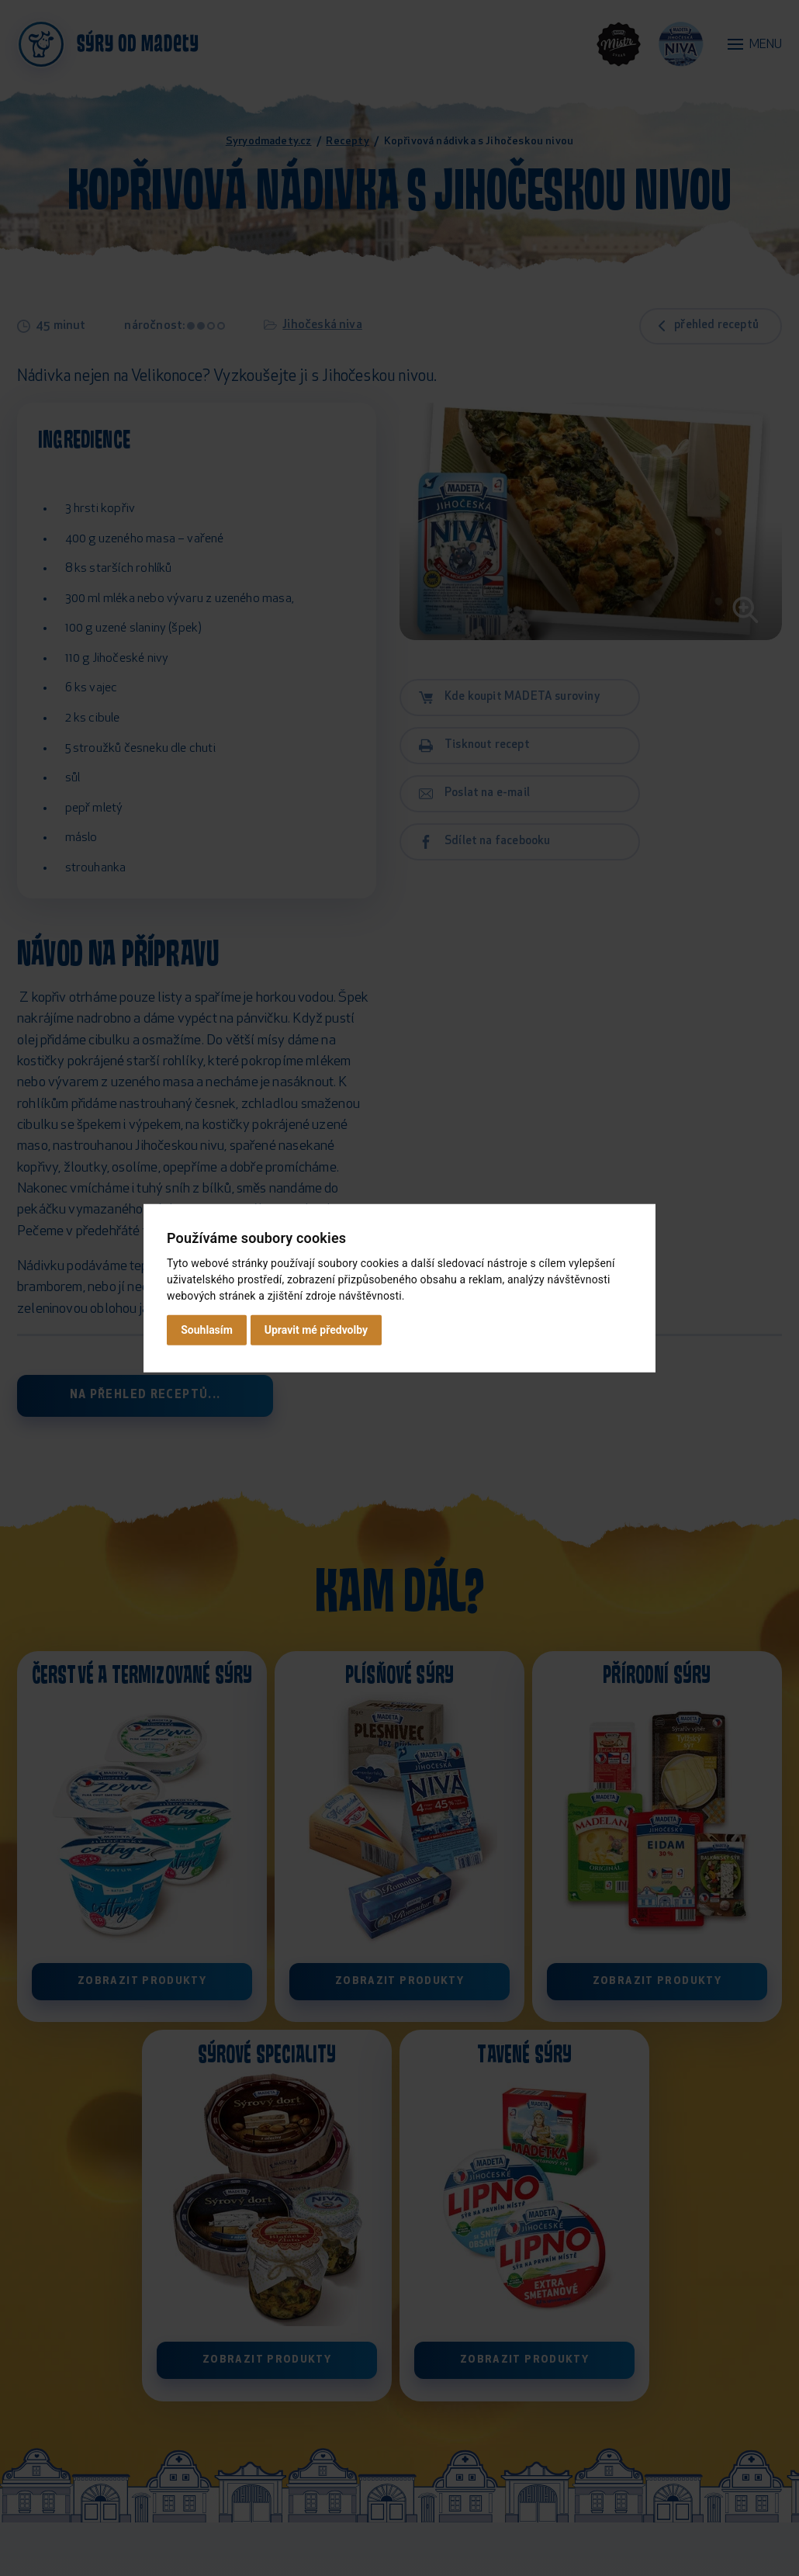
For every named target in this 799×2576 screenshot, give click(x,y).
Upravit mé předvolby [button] (316, 1330)
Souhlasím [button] (207, 1330)
